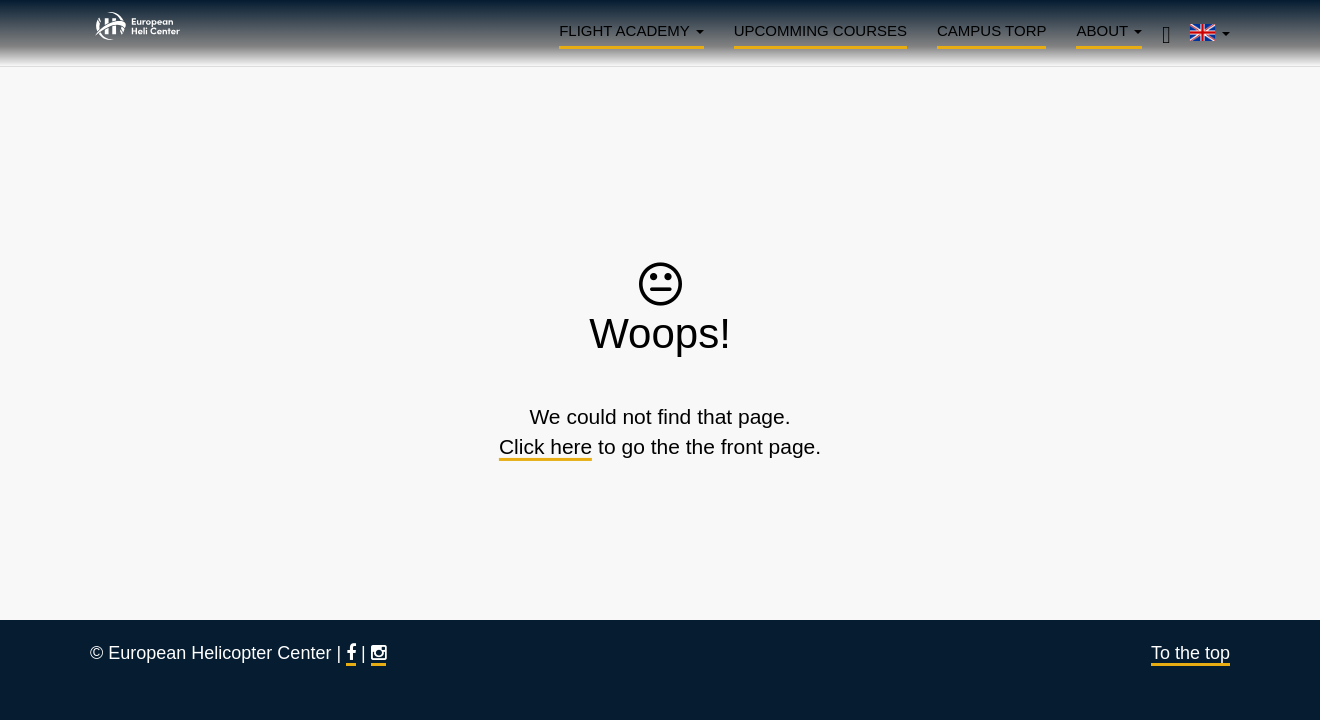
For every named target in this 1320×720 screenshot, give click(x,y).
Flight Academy (631, 30)
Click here (545, 446)
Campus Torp (991, 30)
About (1109, 30)
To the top (1190, 653)
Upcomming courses (820, 30)
